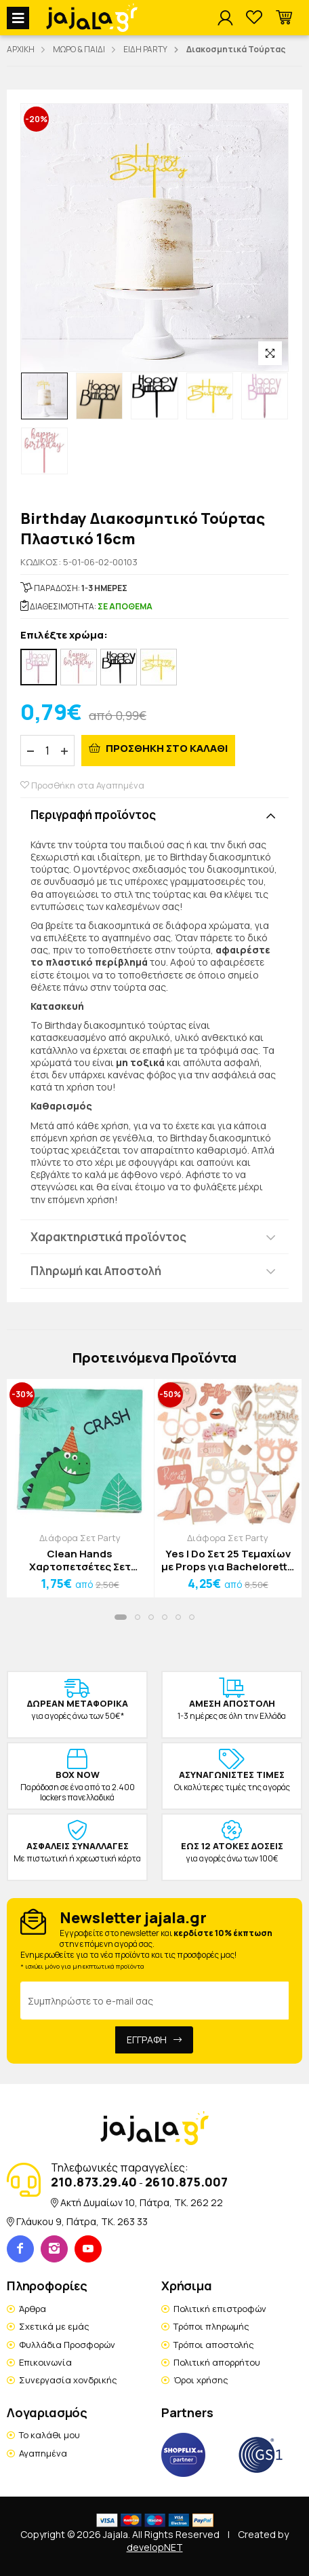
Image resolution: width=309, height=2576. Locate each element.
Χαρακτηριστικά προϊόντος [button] (108, 1237)
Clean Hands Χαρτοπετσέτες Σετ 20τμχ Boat (80, 1560)
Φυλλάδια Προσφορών (67, 2344)
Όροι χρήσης (200, 2380)
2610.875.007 (186, 2182)
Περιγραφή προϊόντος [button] (93, 814)
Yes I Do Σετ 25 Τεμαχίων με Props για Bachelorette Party (227, 1560)
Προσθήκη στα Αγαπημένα (82, 785)
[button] (284, 18)
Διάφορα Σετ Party (80, 1538)
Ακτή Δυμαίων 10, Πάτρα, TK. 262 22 (141, 2202)
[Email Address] (154, 2001)
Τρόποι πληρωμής (211, 2326)
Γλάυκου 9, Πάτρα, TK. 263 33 (82, 2221)
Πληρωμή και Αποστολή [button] (95, 1270)
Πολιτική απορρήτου (216, 2362)
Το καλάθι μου (49, 2435)
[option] (44, 396)
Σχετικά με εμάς (54, 2326)
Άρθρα (32, 2309)
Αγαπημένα (43, 2453)
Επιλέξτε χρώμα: (64, 635)
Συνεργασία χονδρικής (68, 2380)
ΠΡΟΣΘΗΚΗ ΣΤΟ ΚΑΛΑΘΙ (166, 748)
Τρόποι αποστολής (213, 2344)
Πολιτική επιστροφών (219, 2309)
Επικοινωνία (45, 2362)
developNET (155, 2547)
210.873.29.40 (94, 2182)
